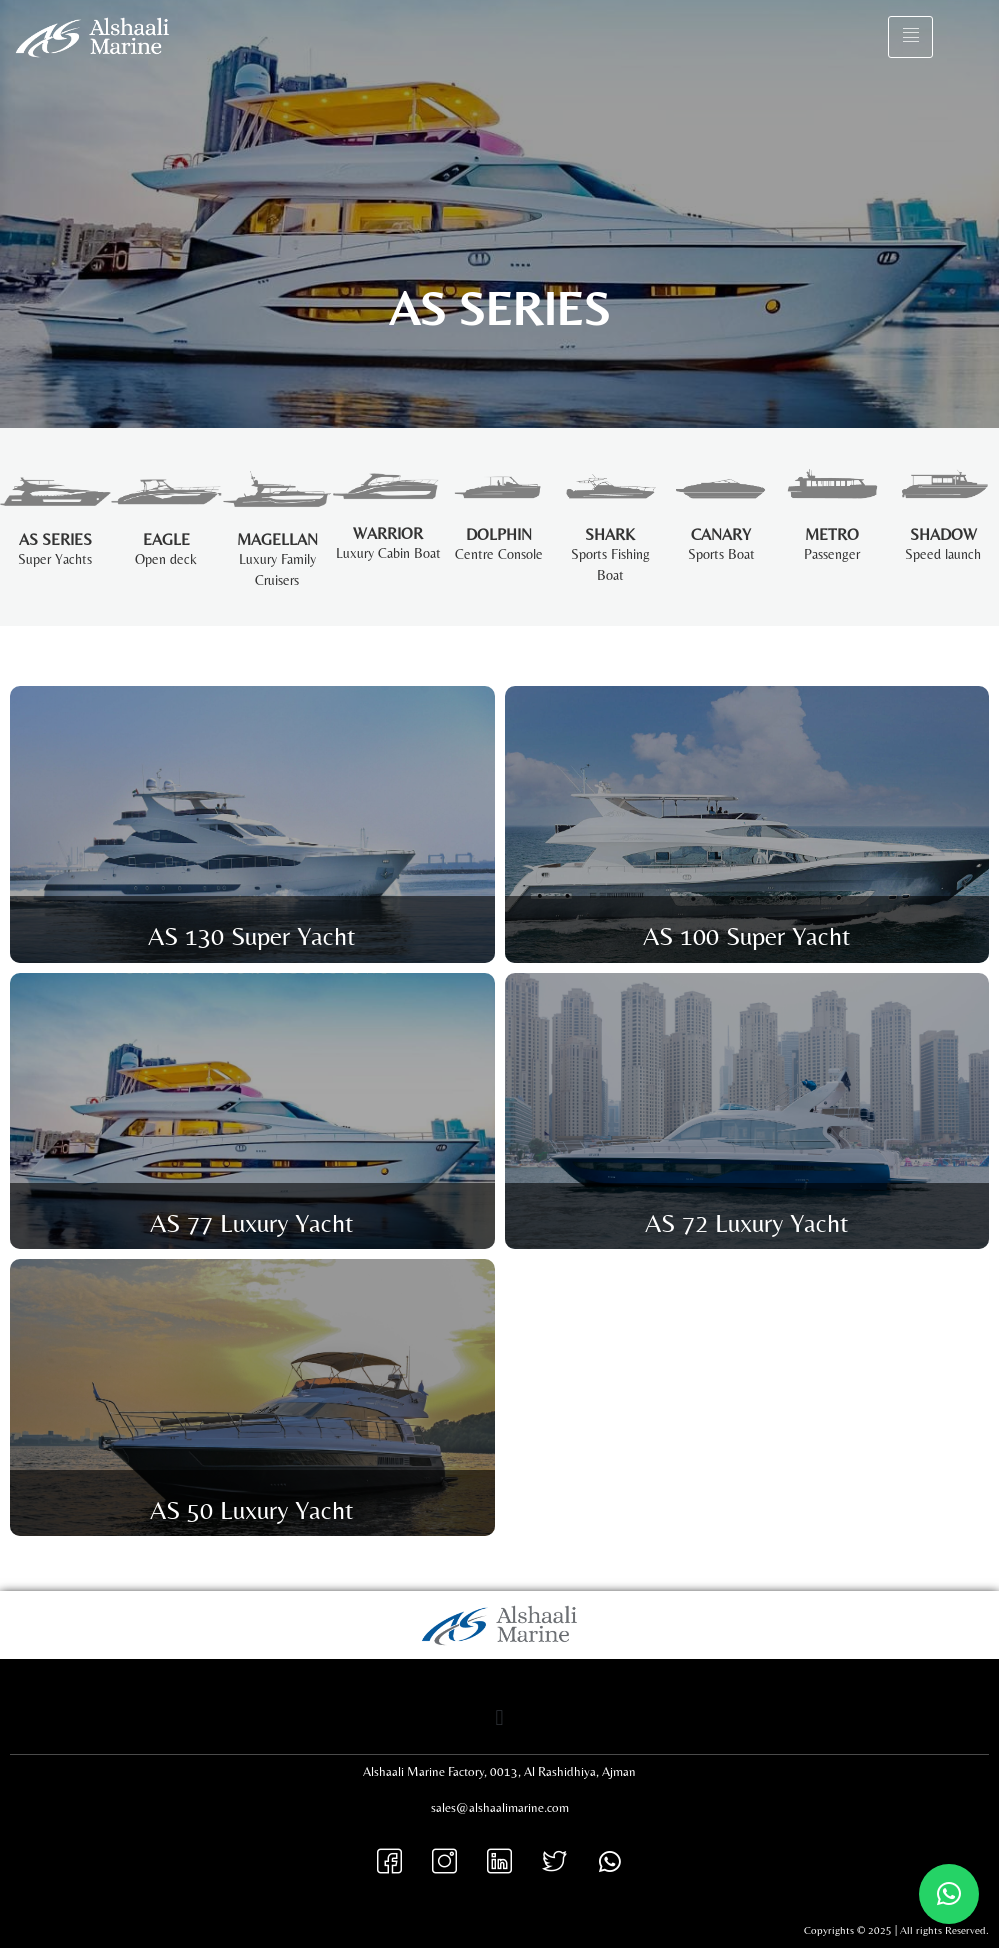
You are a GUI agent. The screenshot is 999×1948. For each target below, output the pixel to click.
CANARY (721, 534)
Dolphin (499, 534)
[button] (499, 1717)
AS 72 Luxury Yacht (747, 1223)
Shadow (943, 534)
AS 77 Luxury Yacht (252, 1223)
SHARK (610, 534)
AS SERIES (55, 539)
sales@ (450, 1807)
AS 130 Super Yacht (252, 936)
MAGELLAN (277, 539)
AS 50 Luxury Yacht (252, 1510)
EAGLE (166, 539)
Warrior (388, 533)
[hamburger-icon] (910, 37)
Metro (832, 534)
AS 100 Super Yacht (747, 936)
